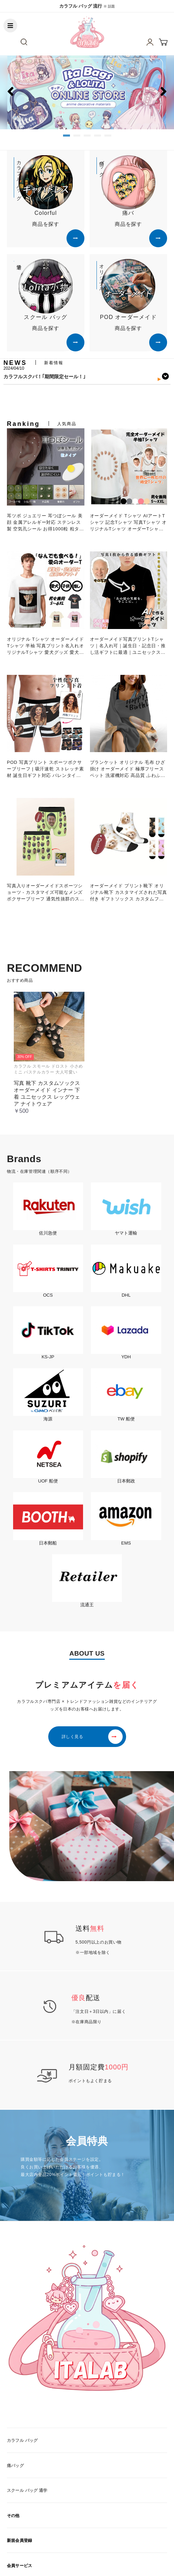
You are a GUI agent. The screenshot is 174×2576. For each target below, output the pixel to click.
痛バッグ (15, 2465)
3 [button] (87, 137)
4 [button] (97, 137)
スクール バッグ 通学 (27, 2490)
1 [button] (66, 137)
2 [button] (76, 137)
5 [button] (107, 137)
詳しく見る (72, 1736)
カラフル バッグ (22, 2440)
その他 (13, 2515)
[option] (87, 92)
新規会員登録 (19, 2540)
